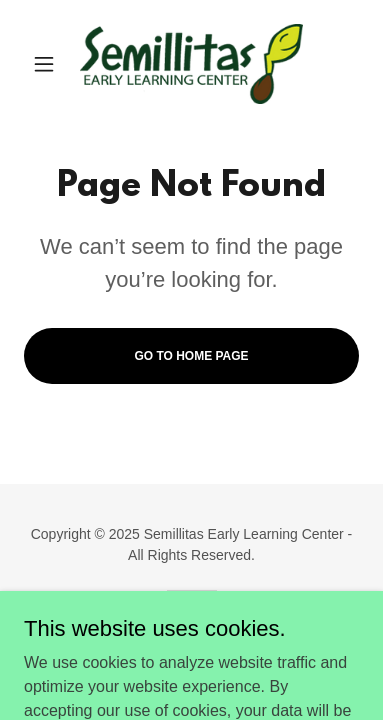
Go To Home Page (191, 356)
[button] (49, 64)
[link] (191, 64)
